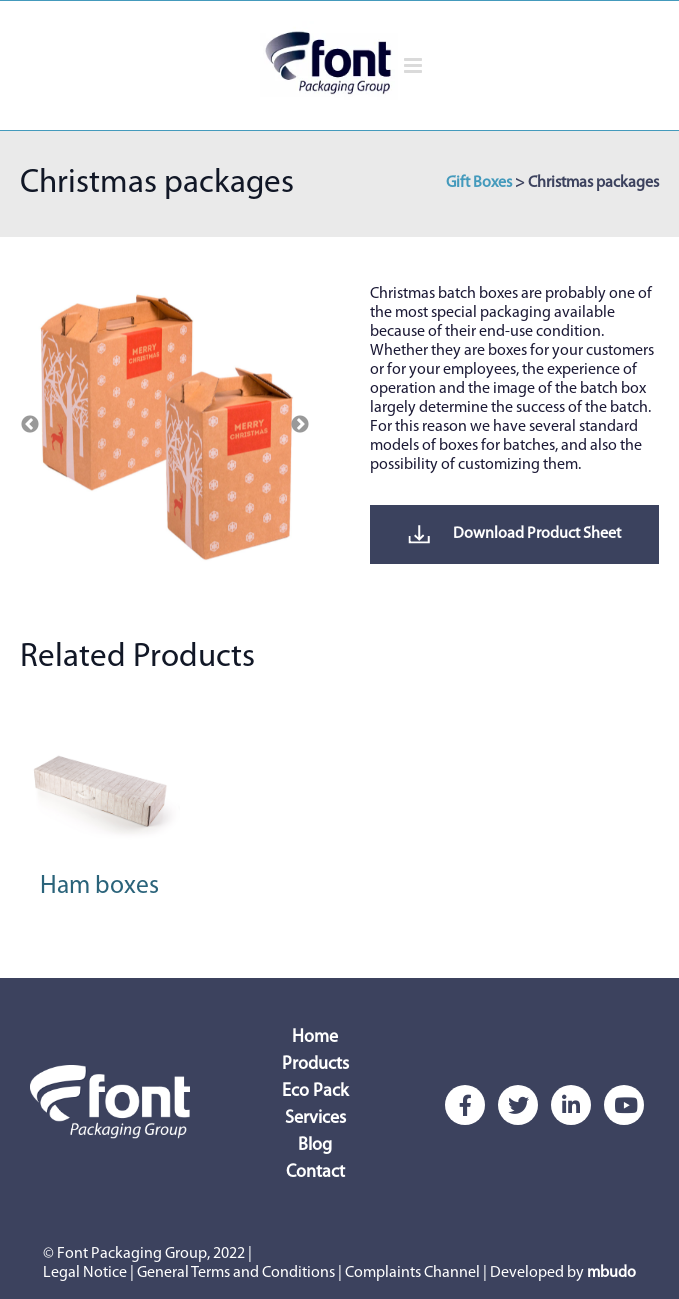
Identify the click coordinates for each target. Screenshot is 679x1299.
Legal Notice (85, 1273)
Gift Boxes (479, 183)
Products (315, 1064)
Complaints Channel (412, 1273)
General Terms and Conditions (236, 1273)
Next (300, 425)
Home (315, 1037)
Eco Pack (315, 1091)
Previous (30, 425)
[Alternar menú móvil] (414, 65)
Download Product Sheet (514, 534)
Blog (315, 1145)
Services (315, 1118)
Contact (315, 1172)
